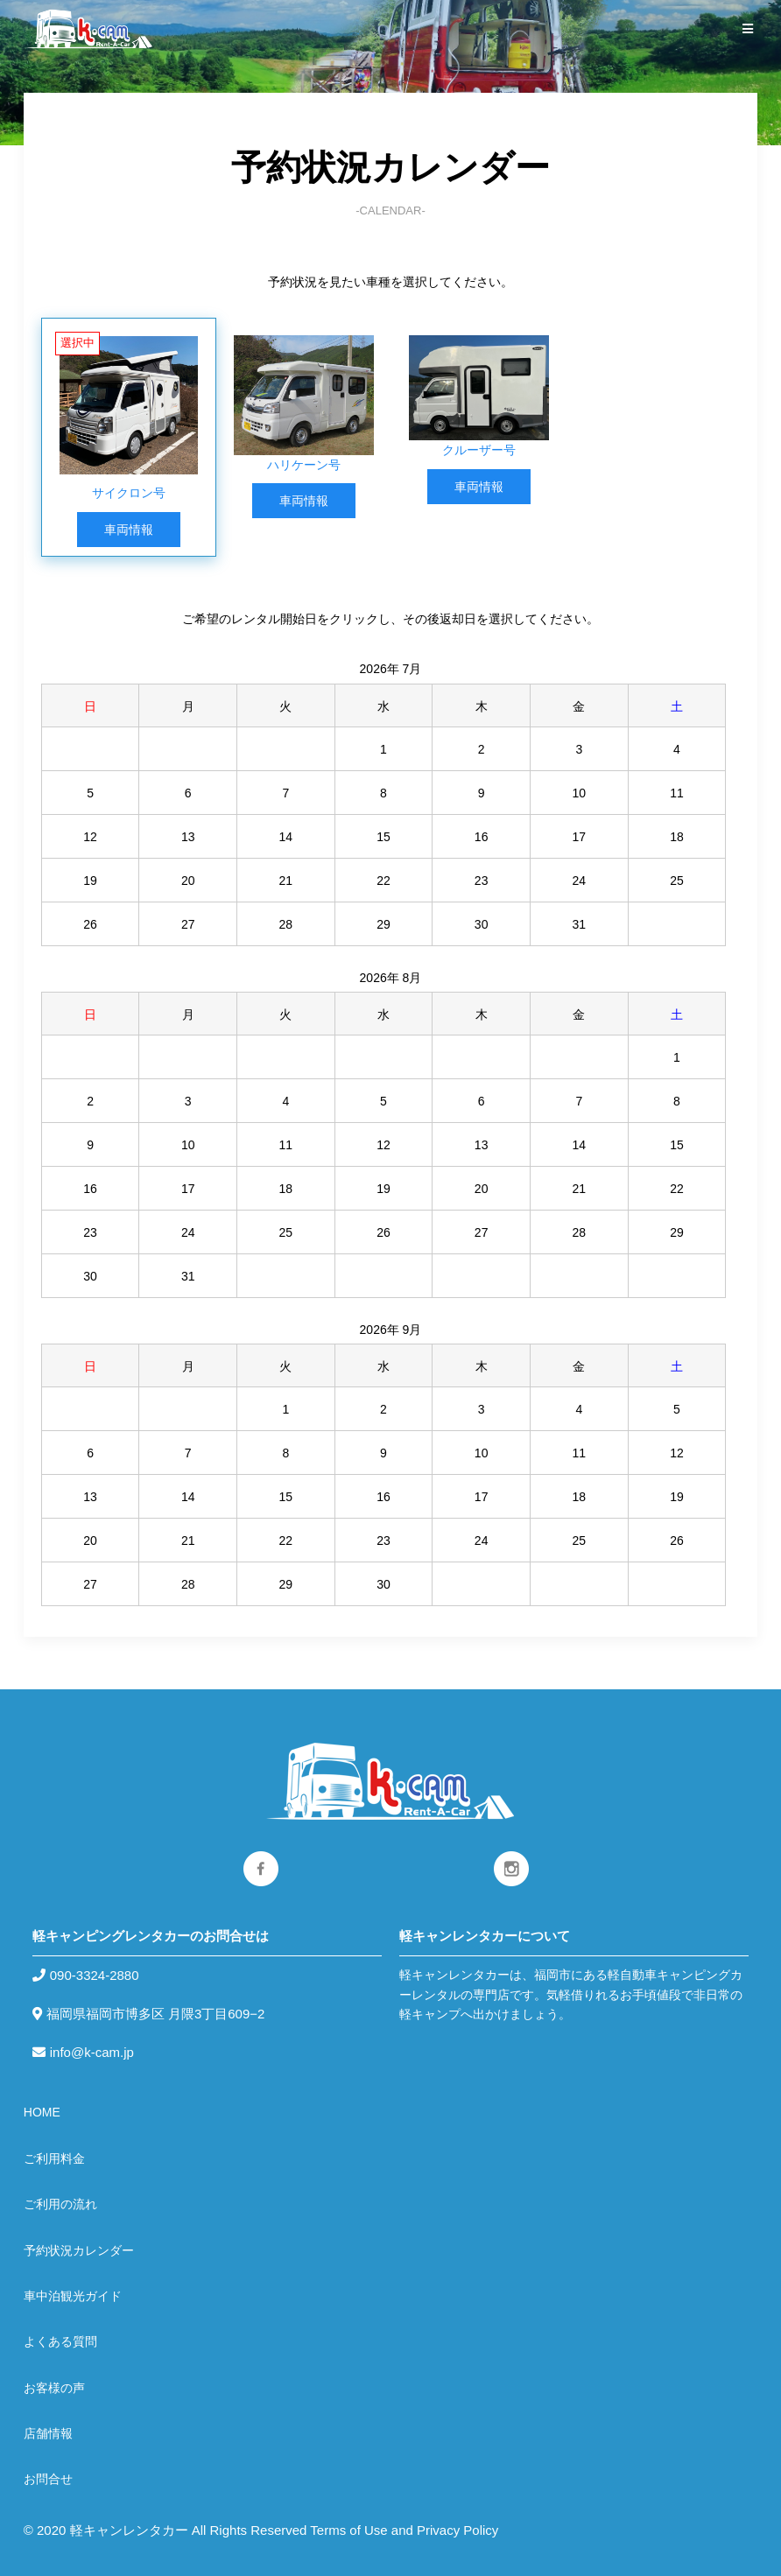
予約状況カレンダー (79, 2250)
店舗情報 (48, 2433)
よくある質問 (60, 2341)
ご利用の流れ (60, 2204)
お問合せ (48, 2479)
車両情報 (128, 530)
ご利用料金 (54, 2158)
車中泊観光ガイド (73, 2296)
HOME (42, 2112)
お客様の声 (54, 2388)
